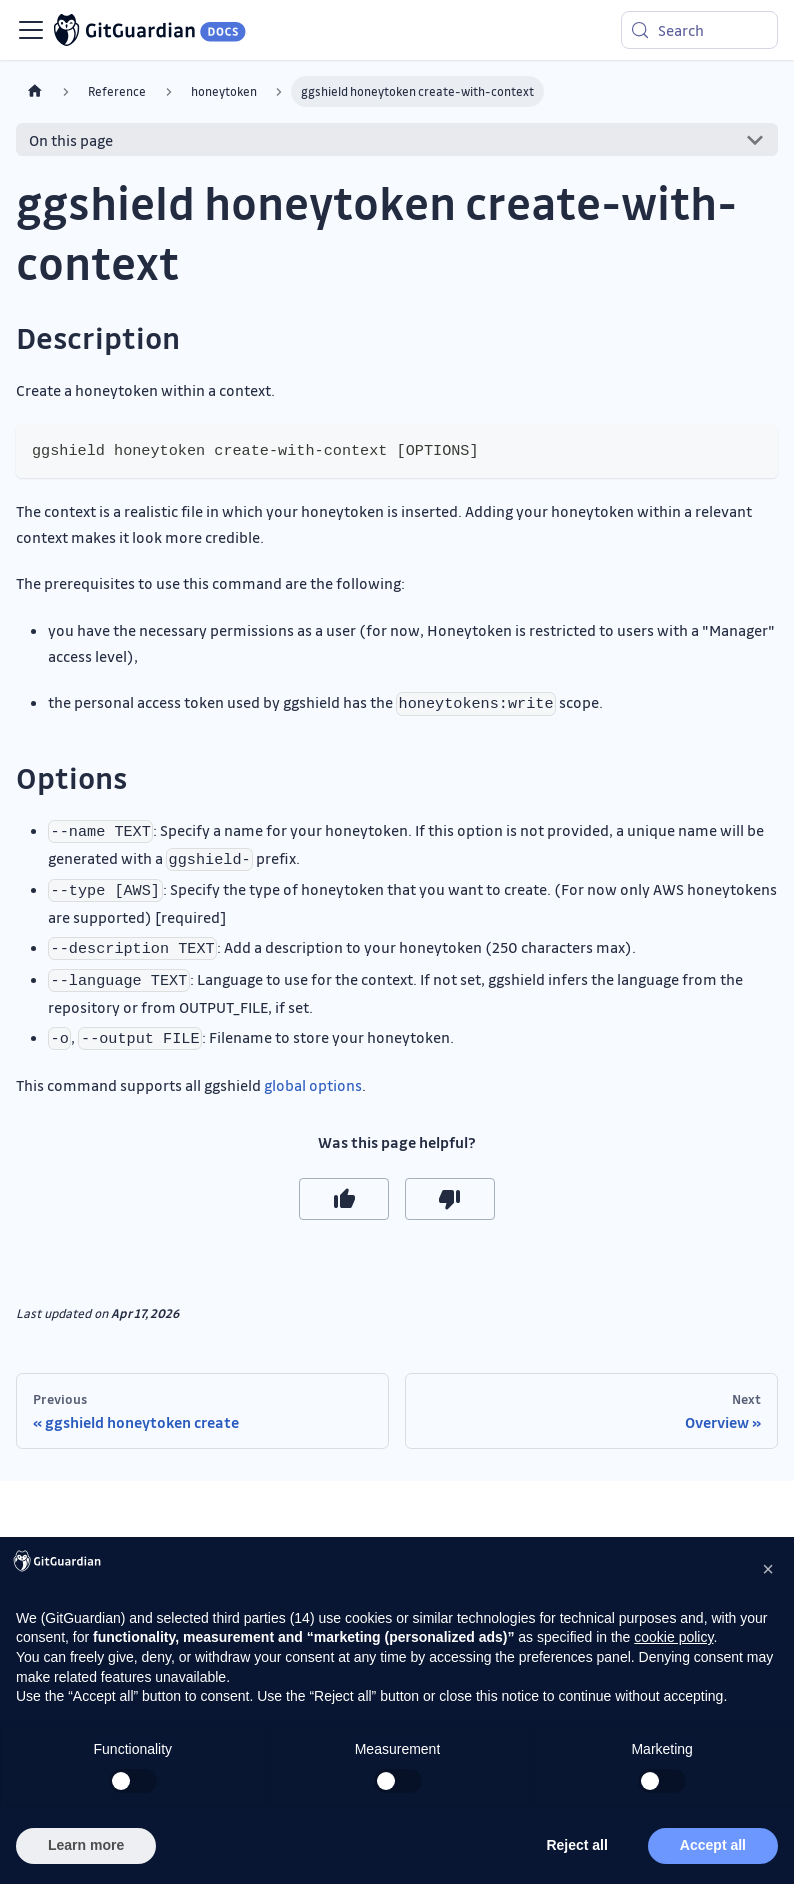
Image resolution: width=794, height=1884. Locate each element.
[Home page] (35, 91)
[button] (768, 1569)
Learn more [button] (86, 1845)
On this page (71, 140)
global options (313, 1085)
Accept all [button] (713, 1845)
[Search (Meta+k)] (699, 30)
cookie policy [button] (673, 1637)
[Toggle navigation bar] (31, 30)
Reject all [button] (576, 1845)
